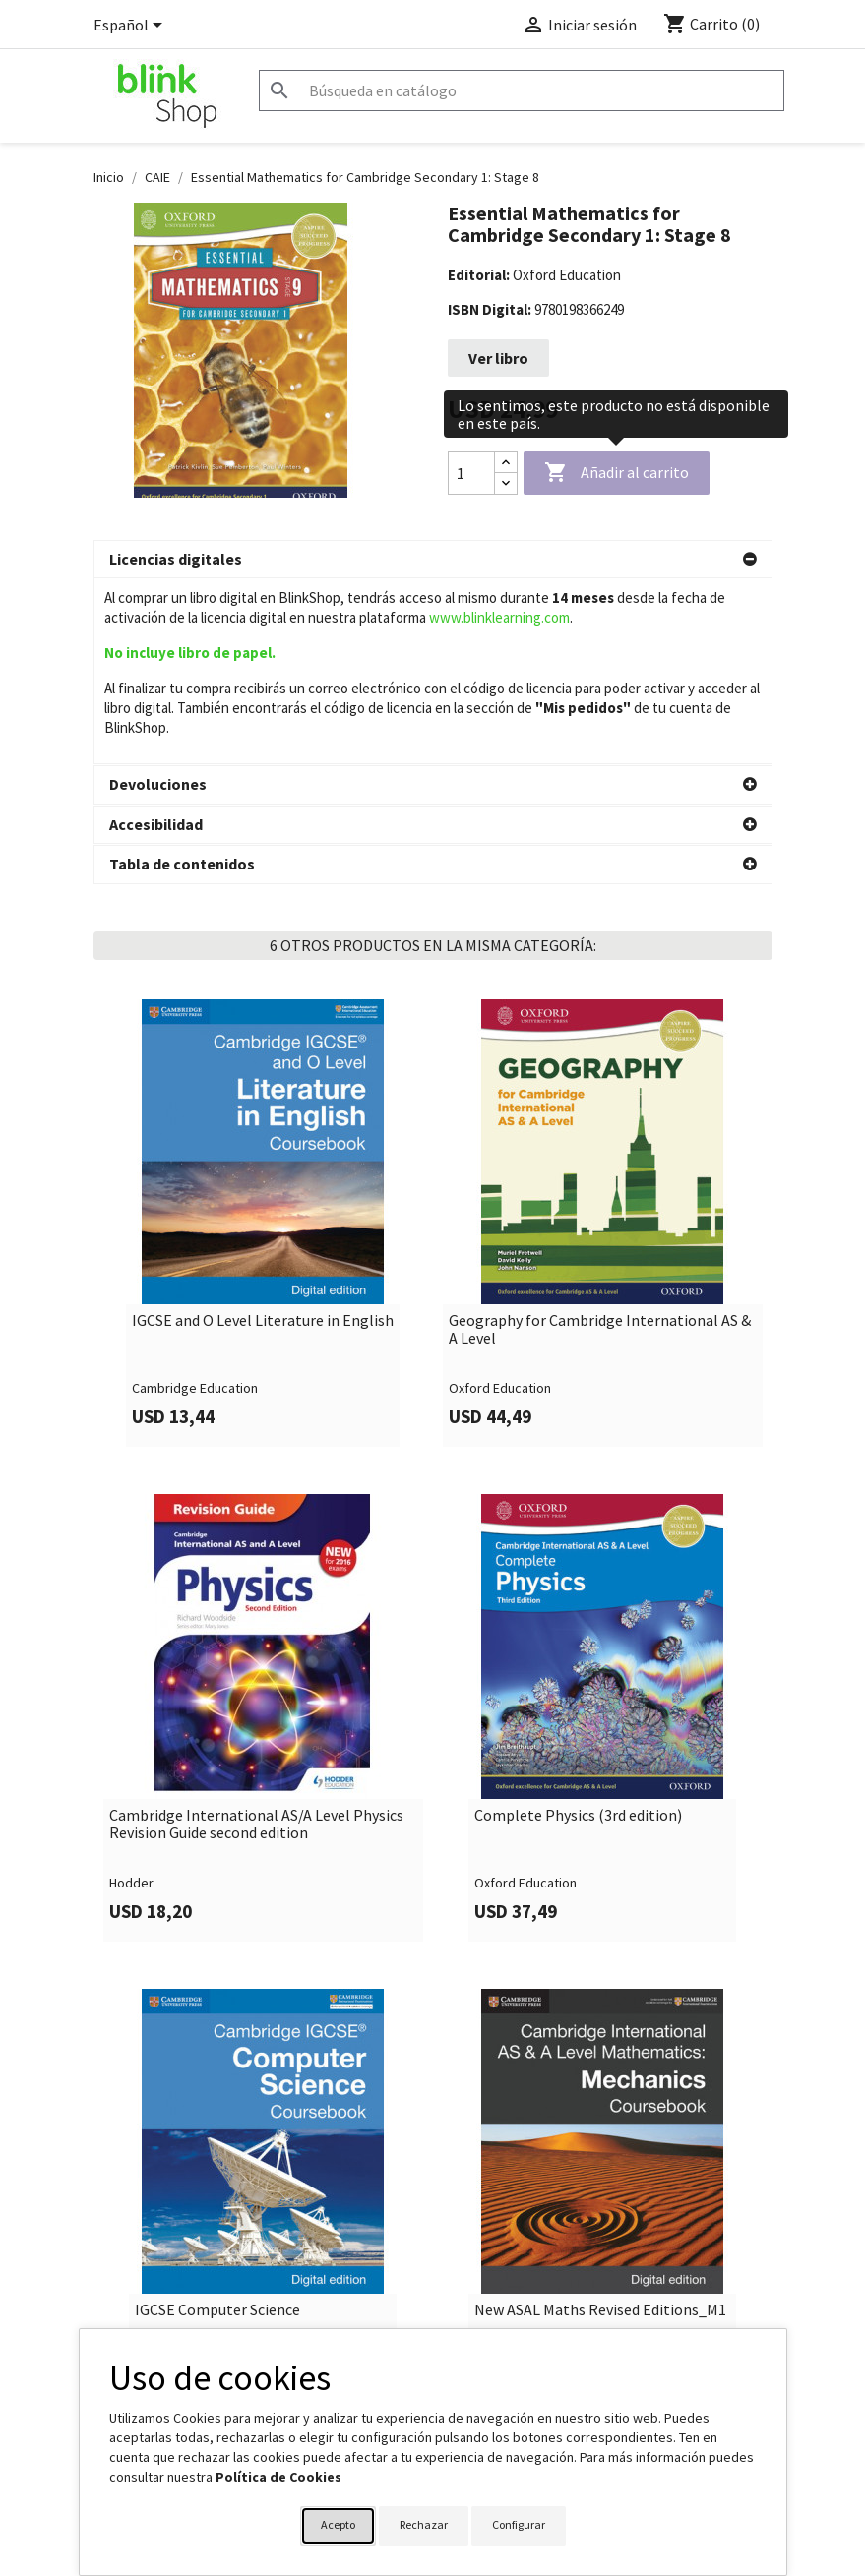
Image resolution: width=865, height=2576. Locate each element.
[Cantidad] (471, 473)
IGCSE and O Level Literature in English (263, 1135)
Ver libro (498, 358)
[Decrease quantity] (506, 483)
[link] (263, 1037)
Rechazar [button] (424, 2524)
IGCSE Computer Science (217, 2124)
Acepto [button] (338, 2524)
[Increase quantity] (506, 462)
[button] (433, 560)
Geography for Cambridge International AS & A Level (600, 1143)
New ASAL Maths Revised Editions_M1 (600, 2124)
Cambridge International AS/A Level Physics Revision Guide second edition (256, 1638)
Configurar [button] (518, 2524)
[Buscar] (521, 90)
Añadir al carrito (616, 473)
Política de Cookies (278, 2477)
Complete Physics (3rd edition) (578, 1630)
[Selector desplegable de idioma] (131, 26)
